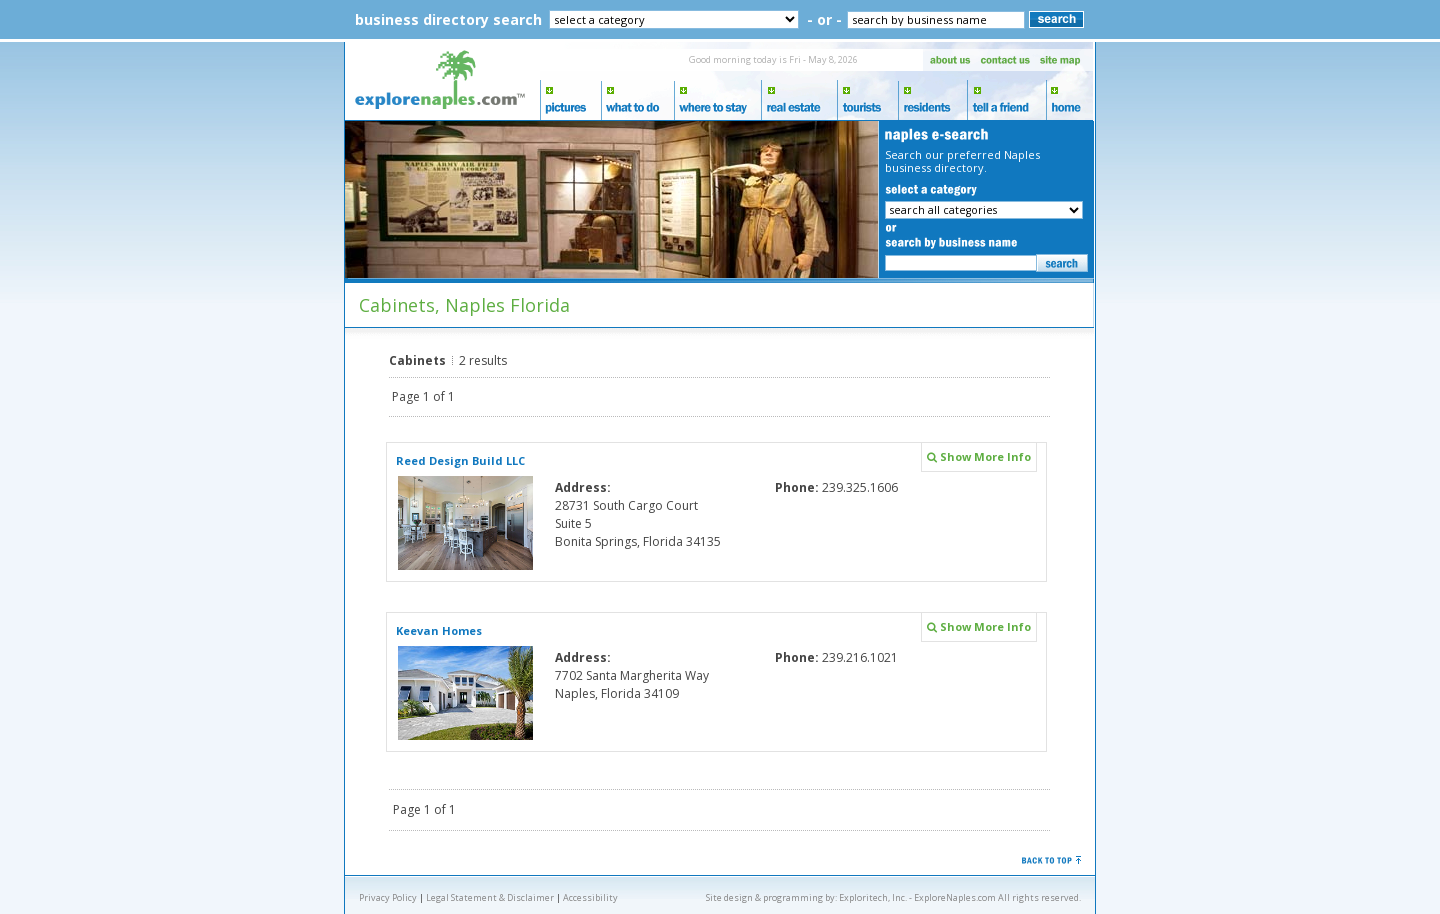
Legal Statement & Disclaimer (490, 897)
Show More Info (979, 456)
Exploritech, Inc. (873, 897)
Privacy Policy (388, 897)
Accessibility (590, 897)
